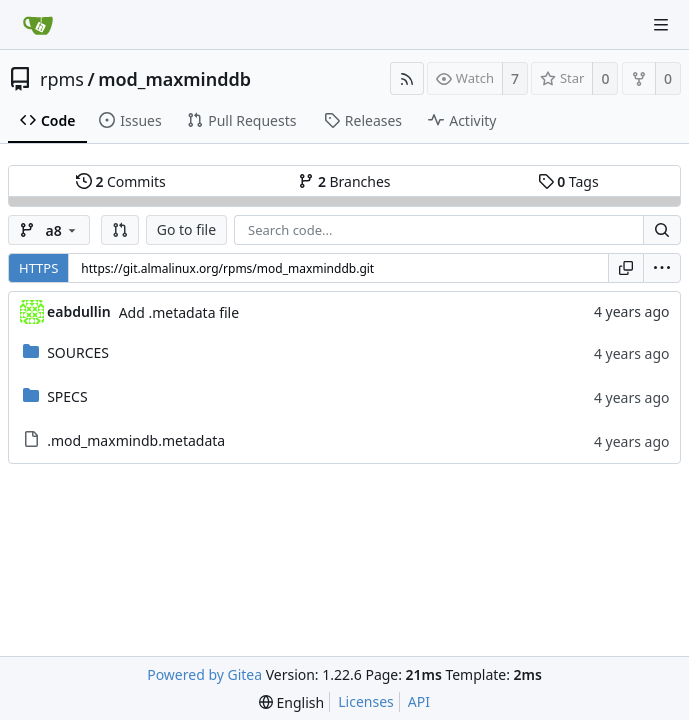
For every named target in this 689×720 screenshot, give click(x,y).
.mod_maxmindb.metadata (136, 440)
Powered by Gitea (204, 674)
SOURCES (78, 352)
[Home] (38, 25)
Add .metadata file (179, 312)
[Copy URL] (626, 268)
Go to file (186, 229)
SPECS (67, 396)
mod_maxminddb (174, 79)
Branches (344, 181)
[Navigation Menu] (661, 25)
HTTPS (38, 268)
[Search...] (662, 230)
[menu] (662, 268)
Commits (121, 181)
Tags (568, 181)
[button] (120, 230)
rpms (62, 79)
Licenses (366, 701)
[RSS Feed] (407, 78)
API (419, 701)
